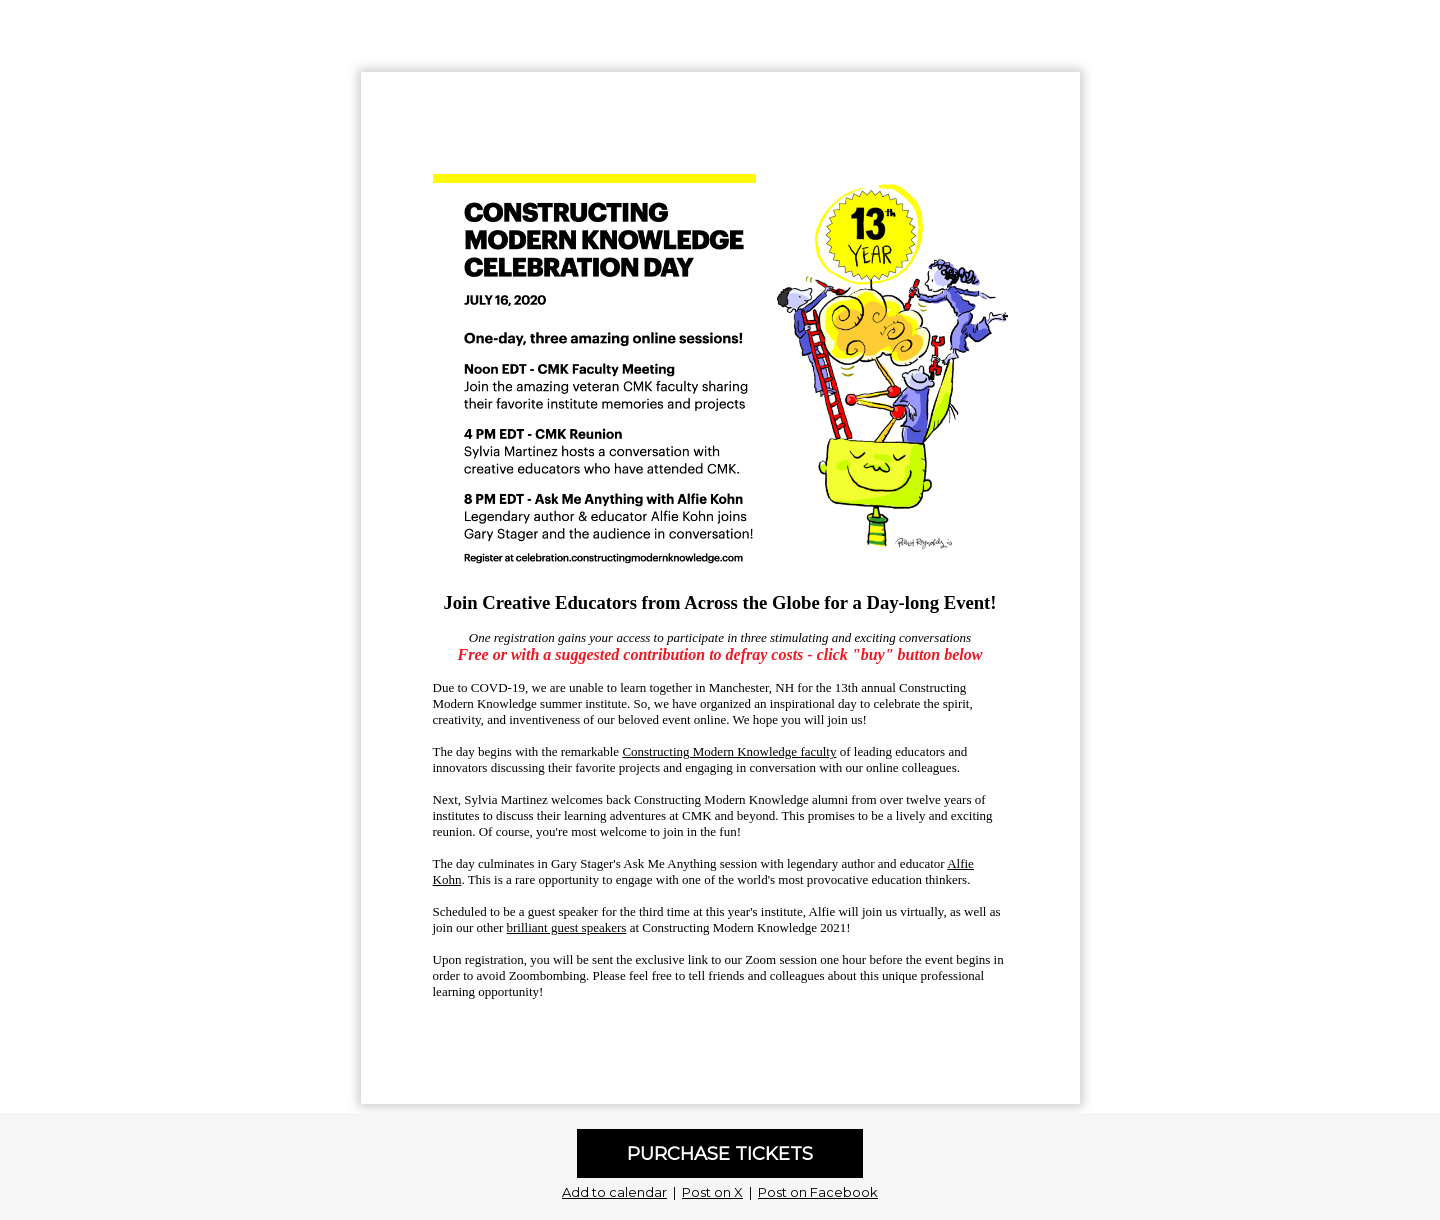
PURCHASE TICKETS (720, 1153)
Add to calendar (614, 1192)
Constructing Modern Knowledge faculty (729, 751)
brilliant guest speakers (567, 927)
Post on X (712, 1192)
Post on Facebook (818, 1192)
